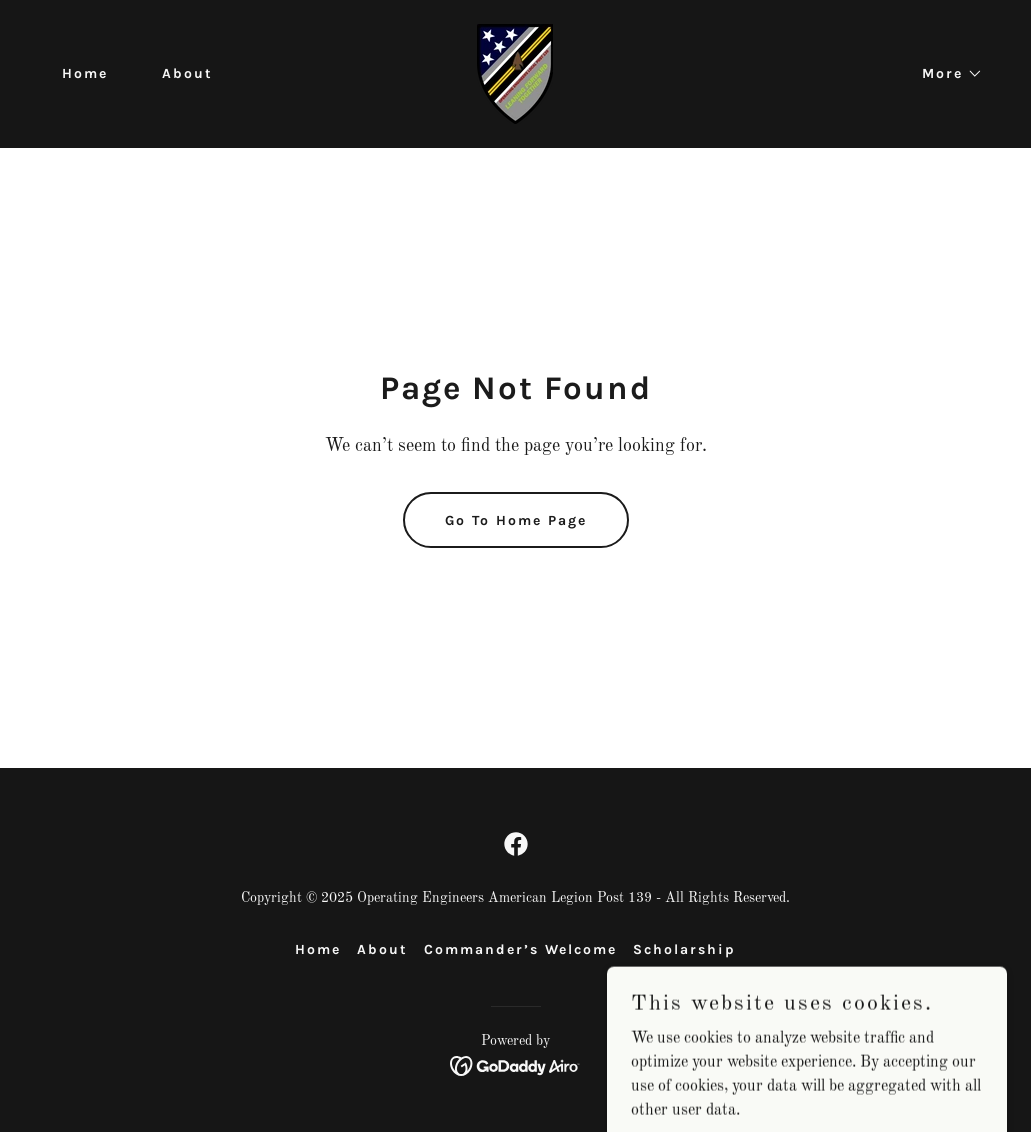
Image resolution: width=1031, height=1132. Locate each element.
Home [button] (318, 949)
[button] (945, 74)
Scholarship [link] (684, 949)
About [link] (187, 73)
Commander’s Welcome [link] (520, 949)
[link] (515, 74)
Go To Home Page (516, 520)
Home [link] (85, 73)
